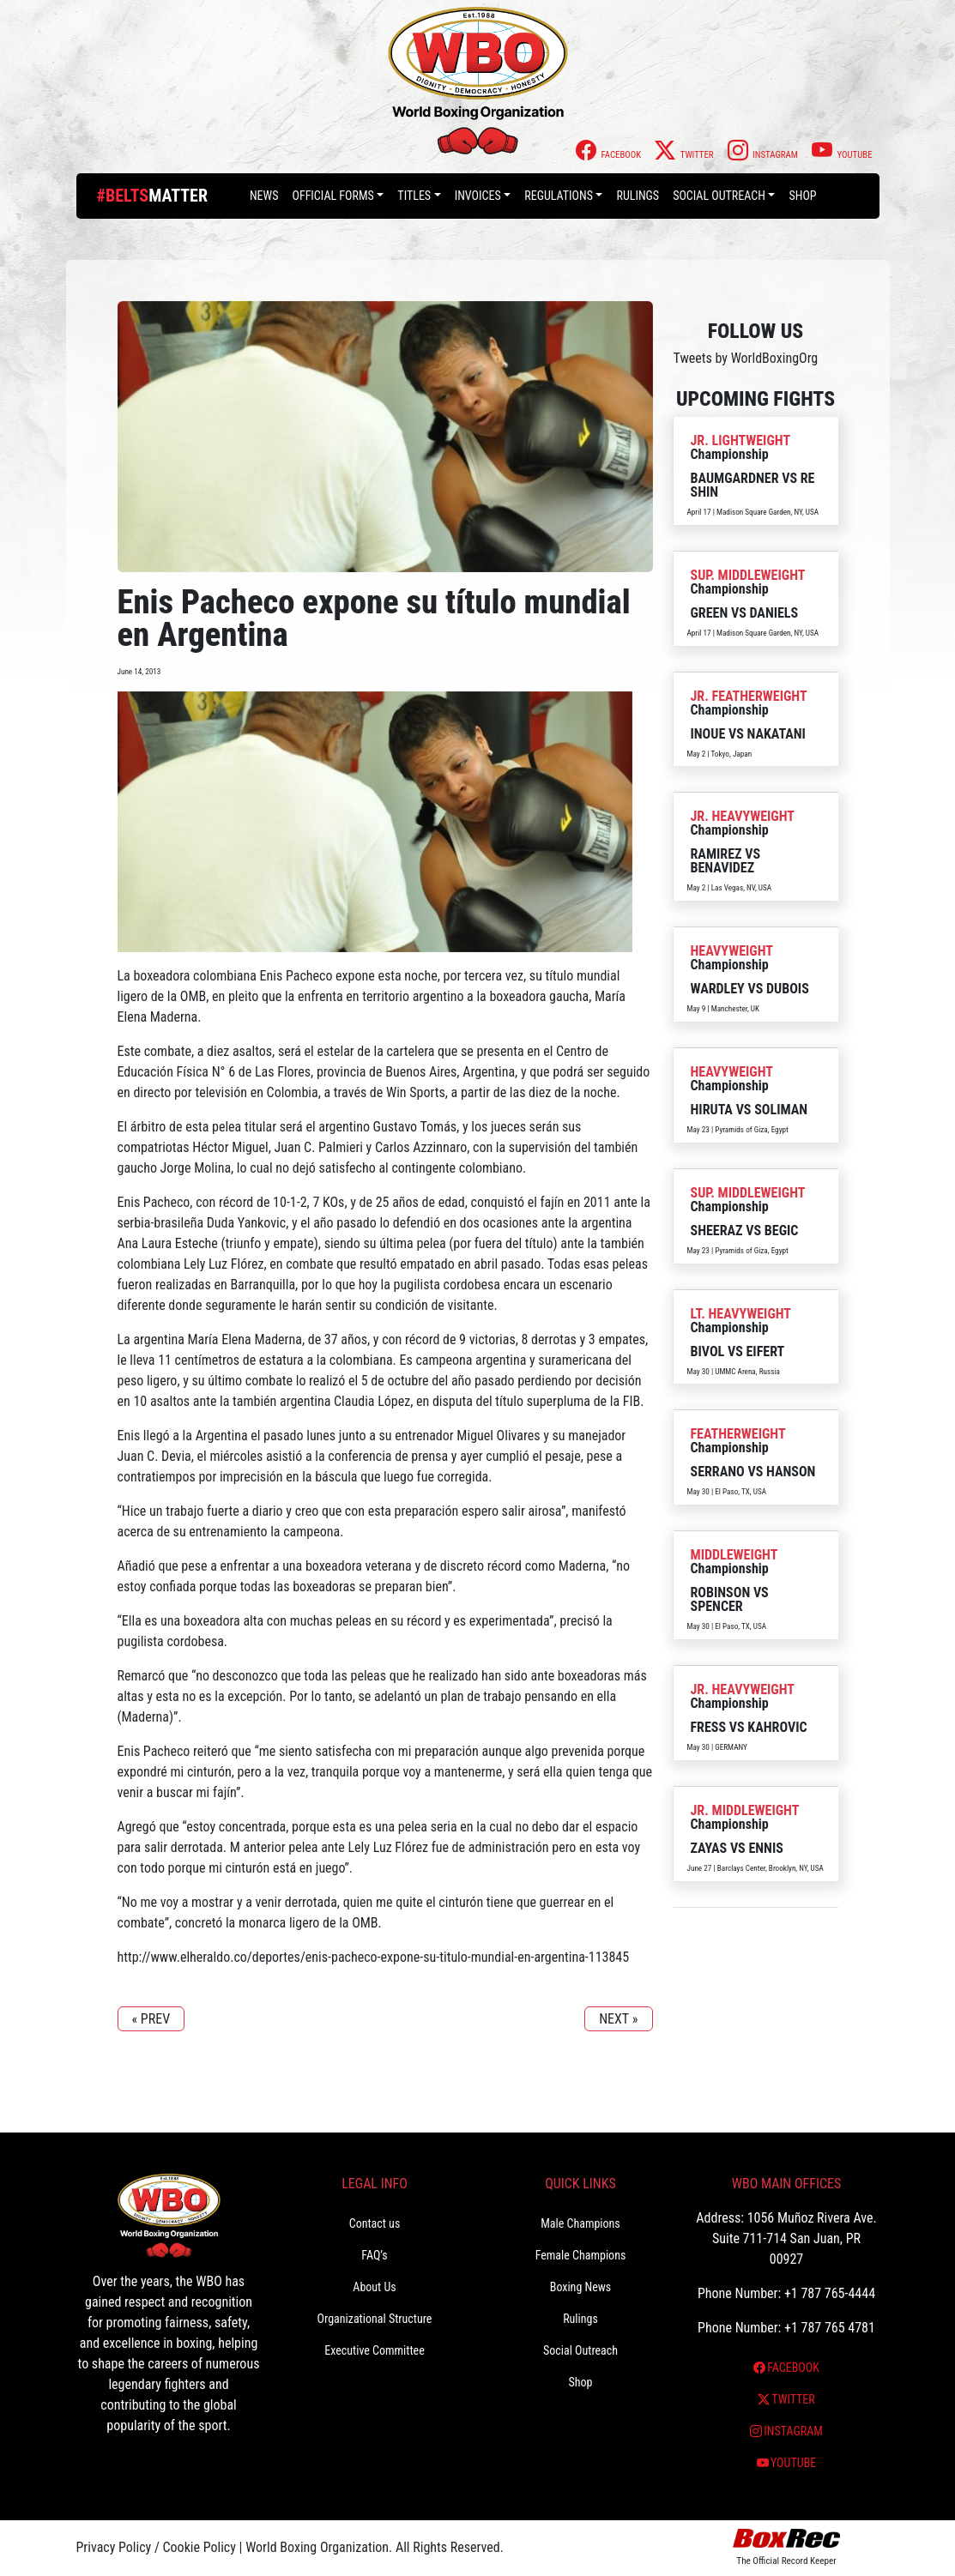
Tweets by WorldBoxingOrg (746, 358)
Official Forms (332, 195)
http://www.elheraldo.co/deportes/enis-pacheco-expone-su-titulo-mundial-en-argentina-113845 (374, 1957)
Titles (414, 195)
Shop (802, 195)
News (264, 195)
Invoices (478, 195)
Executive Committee (374, 2350)
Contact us (375, 2223)
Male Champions (580, 2223)
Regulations (558, 195)
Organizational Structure (374, 2319)
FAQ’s (374, 2255)
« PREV (151, 2019)
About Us (374, 2287)
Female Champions (580, 2255)
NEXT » (618, 2019)
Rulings (637, 195)
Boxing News (581, 2287)
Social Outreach (719, 195)
